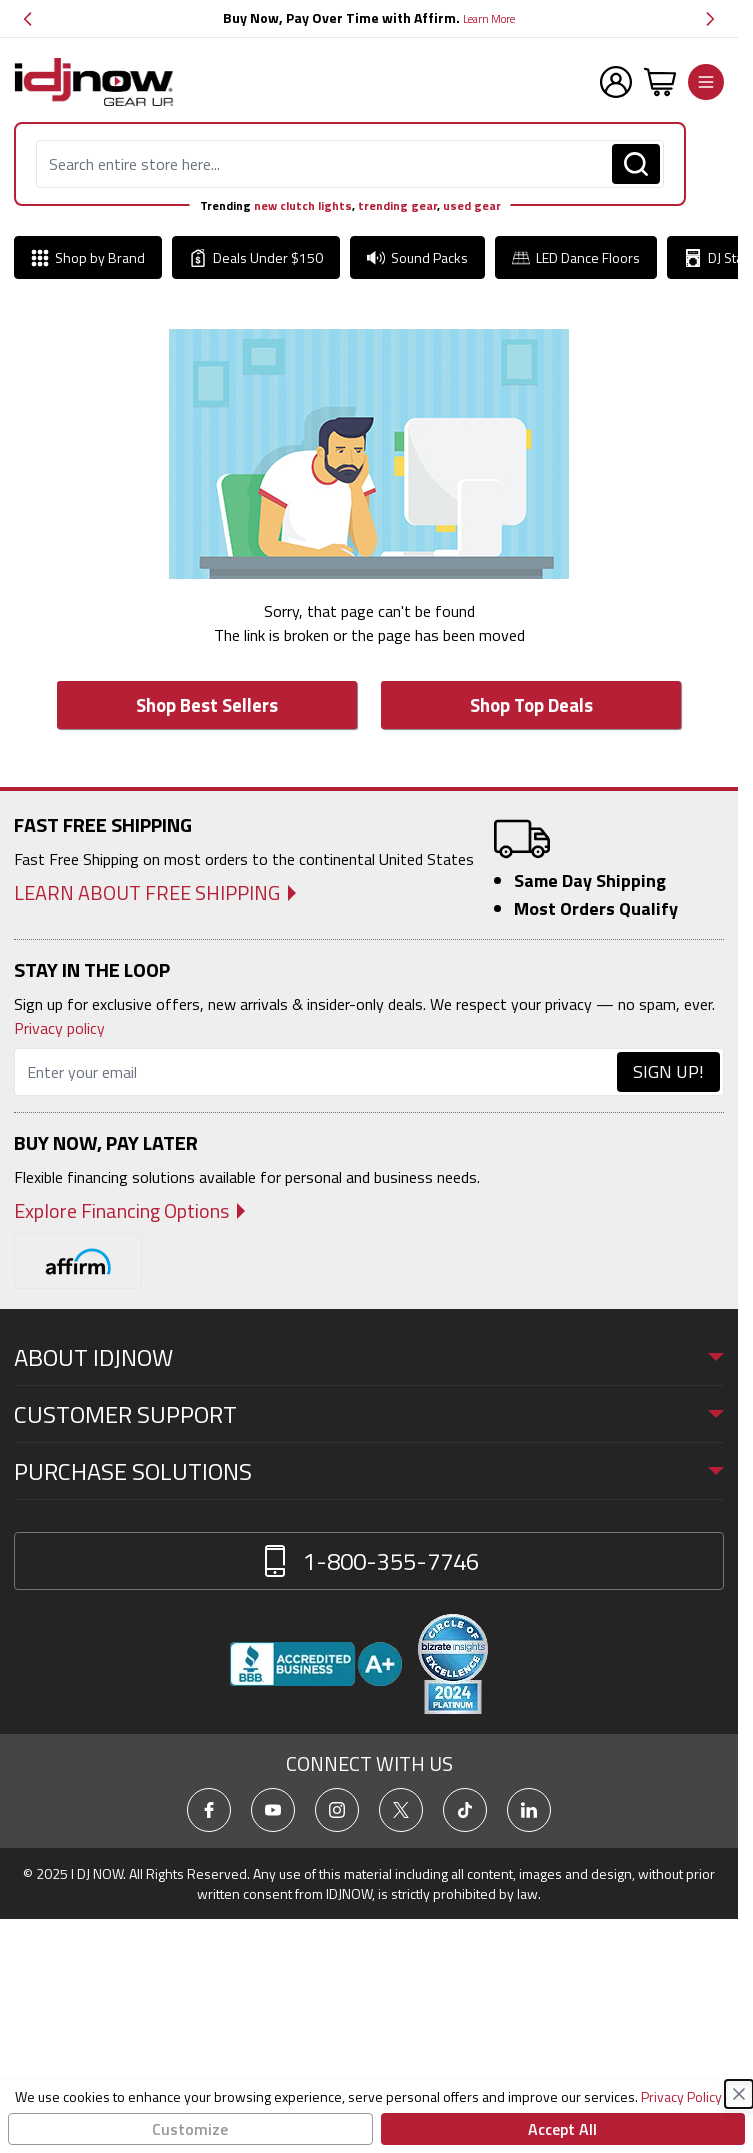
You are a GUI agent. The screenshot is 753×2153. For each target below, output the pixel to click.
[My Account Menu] (616, 82)
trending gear (397, 205)
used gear (472, 205)
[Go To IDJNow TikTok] (465, 1810)
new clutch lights (303, 205)
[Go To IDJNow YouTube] (273, 1810)
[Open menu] (706, 82)
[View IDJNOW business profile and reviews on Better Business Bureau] (316, 1664)
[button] (28, 18)
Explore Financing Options (121, 1211)
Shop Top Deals (531, 705)
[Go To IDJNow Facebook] (209, 1810)
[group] (369, 18)
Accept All (562, 2129)
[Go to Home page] (94, 82)
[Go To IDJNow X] (401, 1810)
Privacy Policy (681, 2096)
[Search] (636, 164)
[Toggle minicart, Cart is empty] (660, 82)
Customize (190, 2129)
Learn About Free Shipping (147, 893)
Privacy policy (59, 1028)
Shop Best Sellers (207, 705)
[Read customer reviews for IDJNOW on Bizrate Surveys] (453, 1664)
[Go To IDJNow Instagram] (337, 1810)
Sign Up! (668, 1071)
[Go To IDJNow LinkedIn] (529, 1810)
